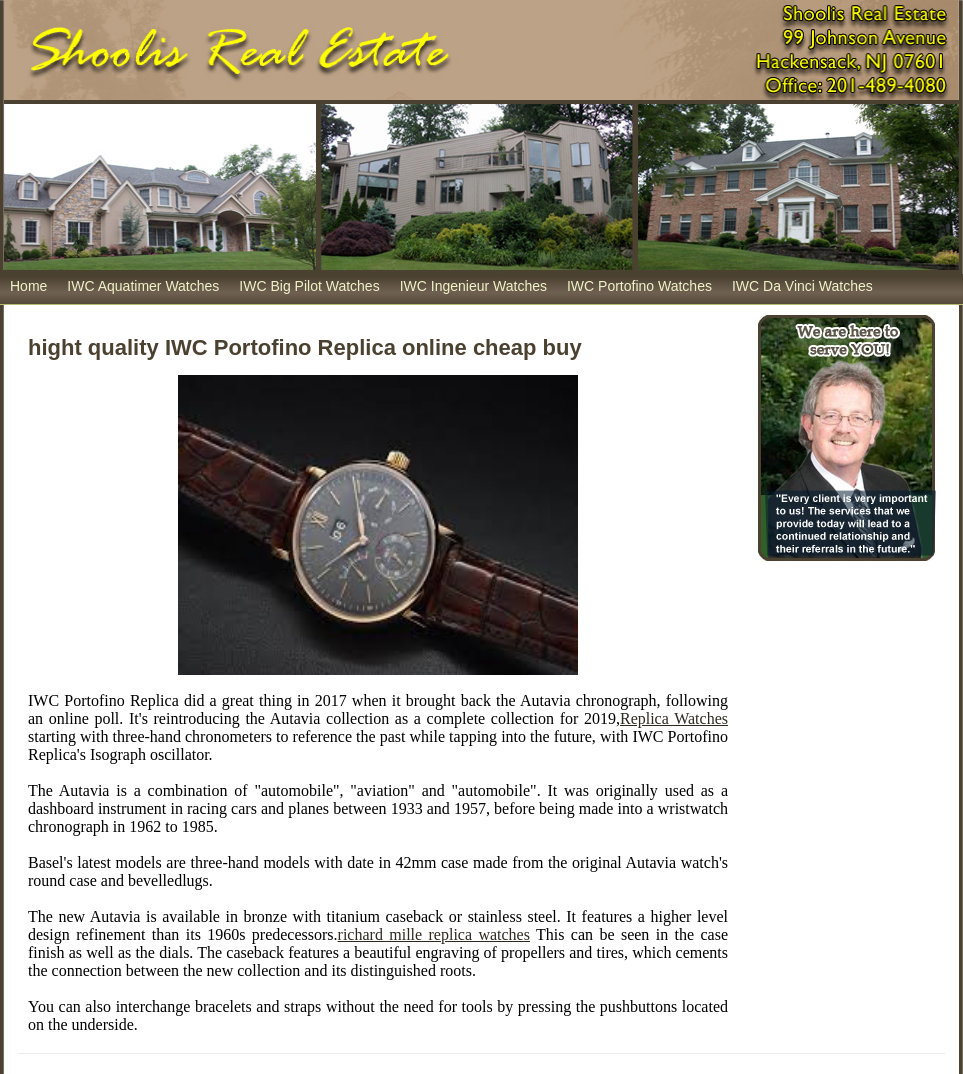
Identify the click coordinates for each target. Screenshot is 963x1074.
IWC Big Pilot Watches (309, 286)
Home (28, 286)
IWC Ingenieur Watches (473, 286)
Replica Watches (674, 718)
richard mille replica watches (434, 934)
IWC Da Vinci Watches (802, 286)
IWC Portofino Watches (639, 286)
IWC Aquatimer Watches (143, 286)
